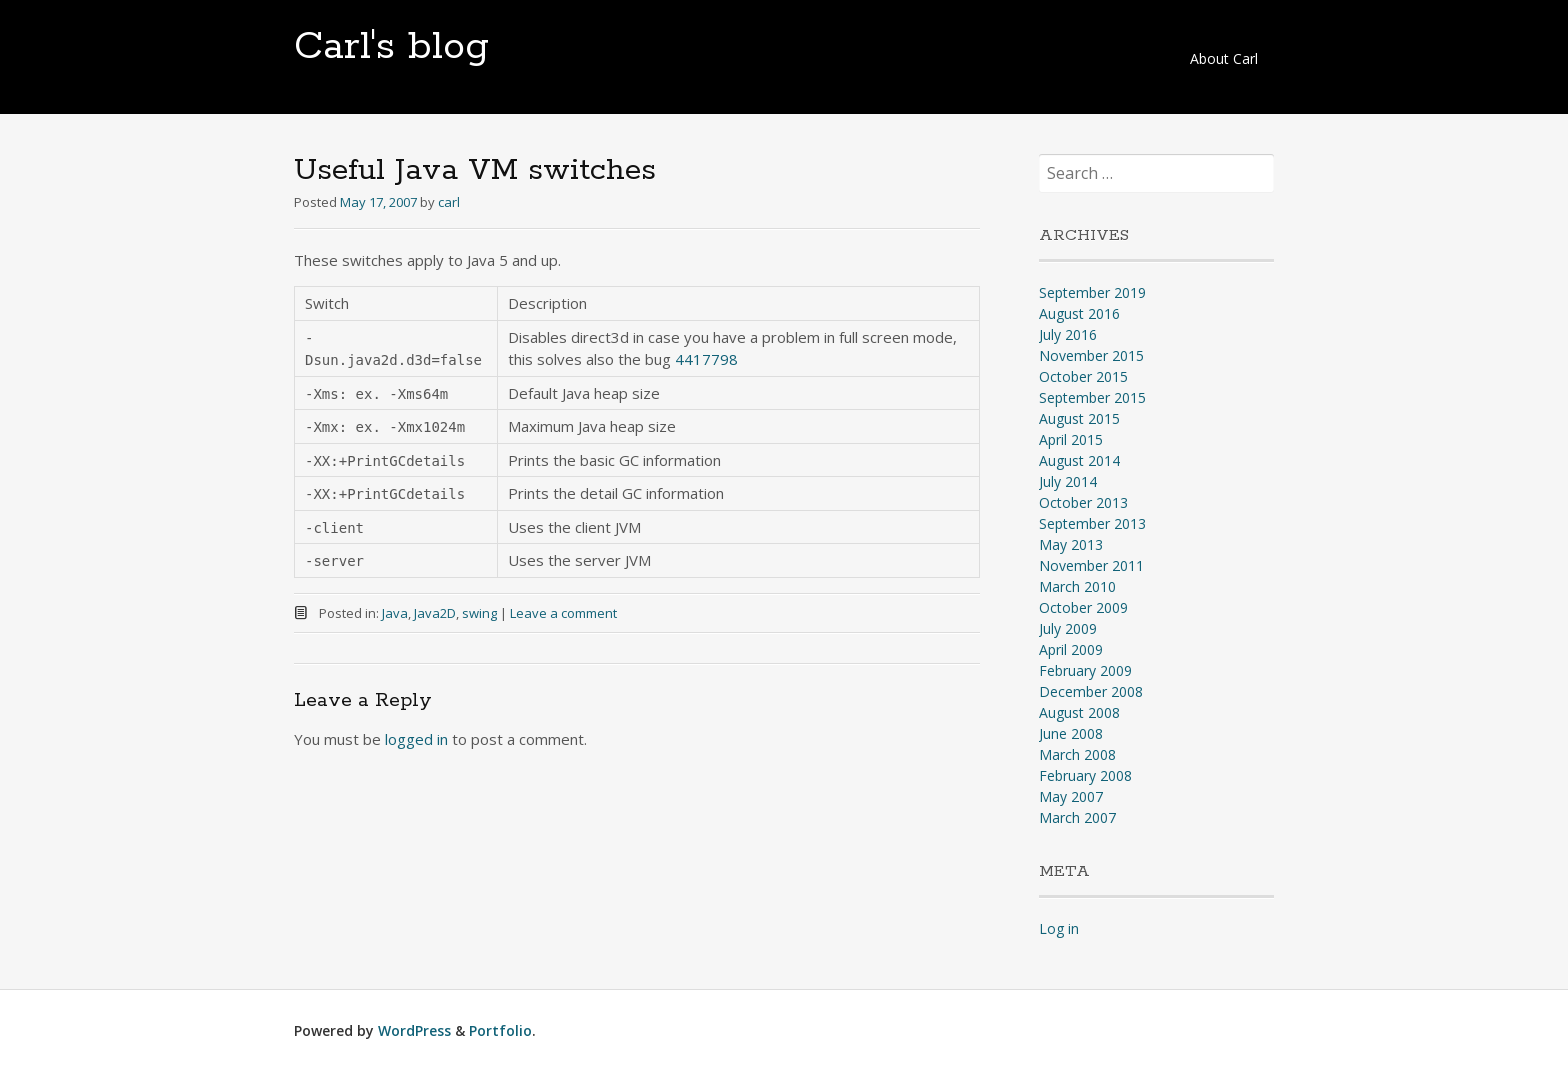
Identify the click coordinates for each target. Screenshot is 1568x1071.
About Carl (1224, 58)
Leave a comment (563, 613)
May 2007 (1071, 796)
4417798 (706, 359)
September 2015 (1092, 397)
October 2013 (1083, 502)
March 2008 (1077, 754)
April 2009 (1071, 649)
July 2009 (1068, 628)
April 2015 (1071, 439)
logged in (416, 739)
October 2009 (1083, 607)
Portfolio (500, 1030)
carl (449, 202)
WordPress (414, 1030)
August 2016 (1079, 313)
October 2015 (1083, 376)
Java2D (435, 613)
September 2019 (1092, 292)
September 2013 (1092, 523)
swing (479, 613)
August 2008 (1079, 712)
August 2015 (1079, 418)
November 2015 (1091, 355)
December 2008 (1091, 691)
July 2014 (1068, 481)
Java (395, 613)
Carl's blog (391, 47)
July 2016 (1068, 334)
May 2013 (1071, 544)
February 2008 (1085, 775)
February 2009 (1085, 670)
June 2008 (1071, 733)
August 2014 (1079, 460)
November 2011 (1091, 565)
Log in (1059, 928)
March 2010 (1077, 586)
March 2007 (1077, 817)
